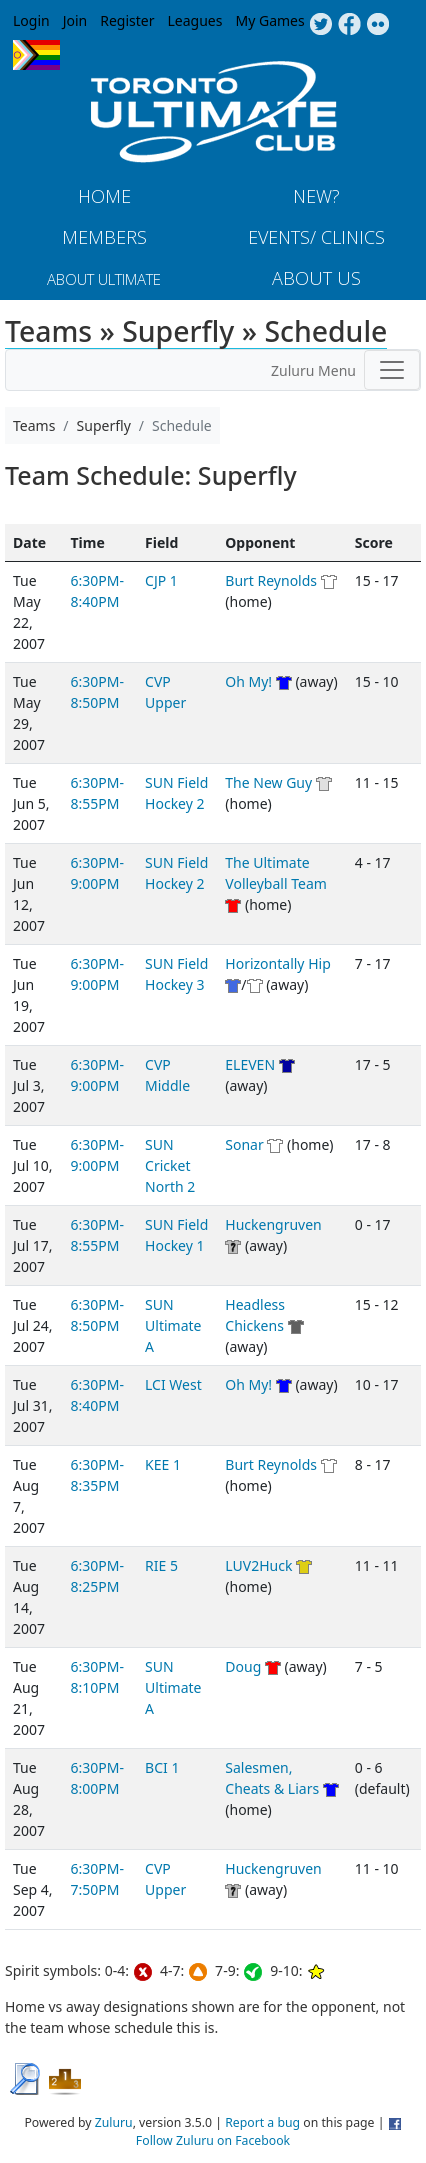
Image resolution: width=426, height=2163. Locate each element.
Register (127, 20)
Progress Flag (36, 55)
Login (31, 20)
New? (316, 196)
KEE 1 (163, 1464)
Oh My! (248, 681)
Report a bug (262, 2122)
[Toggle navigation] (392, 370)
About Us (316, 278)
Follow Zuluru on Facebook (213, 2140)
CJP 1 (161, 580)
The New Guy (268, 782)
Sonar (244, 1144)
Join (75, 20)
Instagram (378, 25)
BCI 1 (162, 1767)
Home (104, 196)
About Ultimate (104, 279)
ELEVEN (250, 1064)
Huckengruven (273, 1224)
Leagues (195, 20)
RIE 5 (161, 1565)
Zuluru (114, 2122)
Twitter (320, 25)
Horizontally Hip (277, 963)
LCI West (173, 1384)
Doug (243, 1666)
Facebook (349, 25)
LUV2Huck (258, 1565)
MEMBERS (104, 237)
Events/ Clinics (316, 237)
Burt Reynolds (271, 580)
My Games (269, 20)
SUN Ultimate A (173, 1325)
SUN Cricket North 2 (170, 1165)
